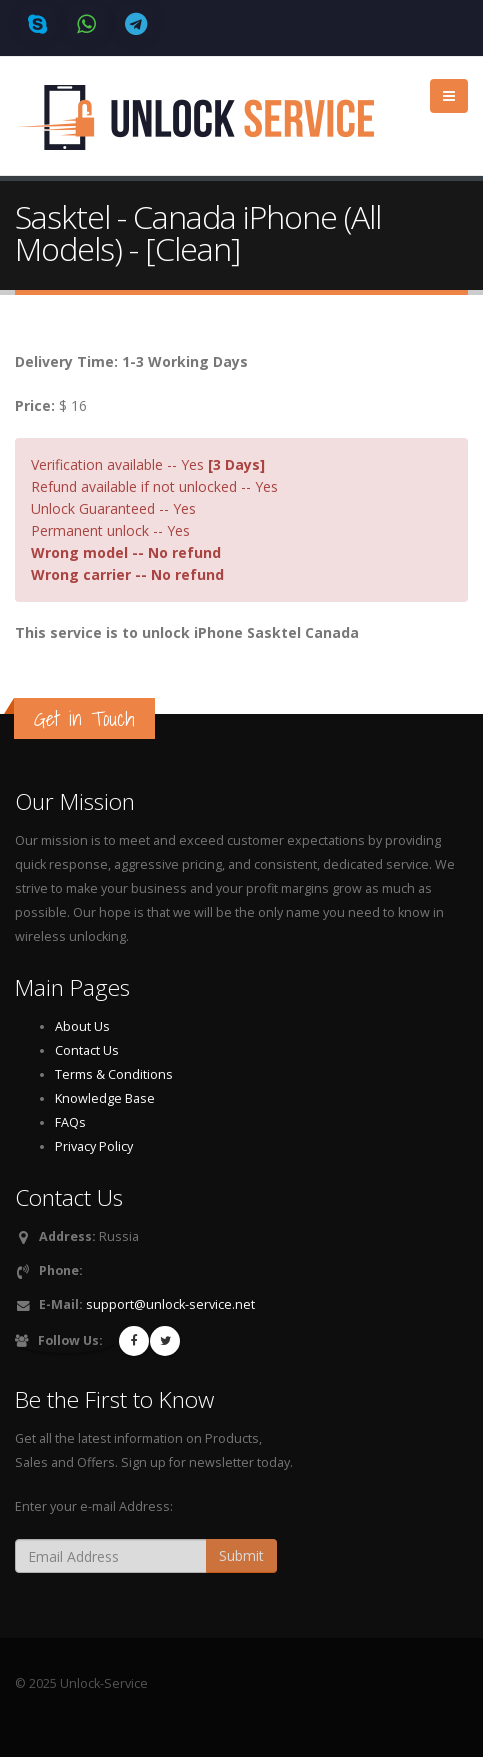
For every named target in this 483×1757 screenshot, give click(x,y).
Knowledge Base (105, 1098)
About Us (82, 1026)
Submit (241, 1555)
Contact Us (87, 1050)
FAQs (70, 1122)
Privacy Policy (94, 1146)
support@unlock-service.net (170, 1304)
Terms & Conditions (114, 1074)
